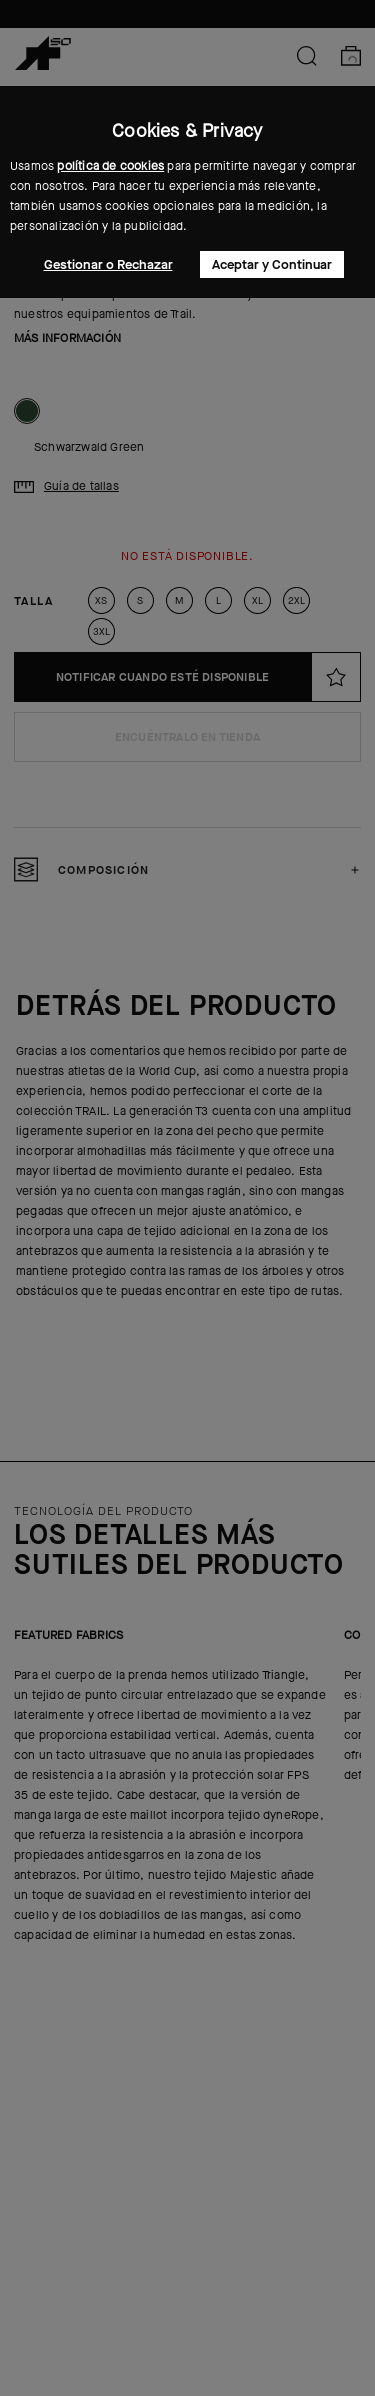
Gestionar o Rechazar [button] (108, 264)
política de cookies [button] (110, 166)
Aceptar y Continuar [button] (272, 264)
